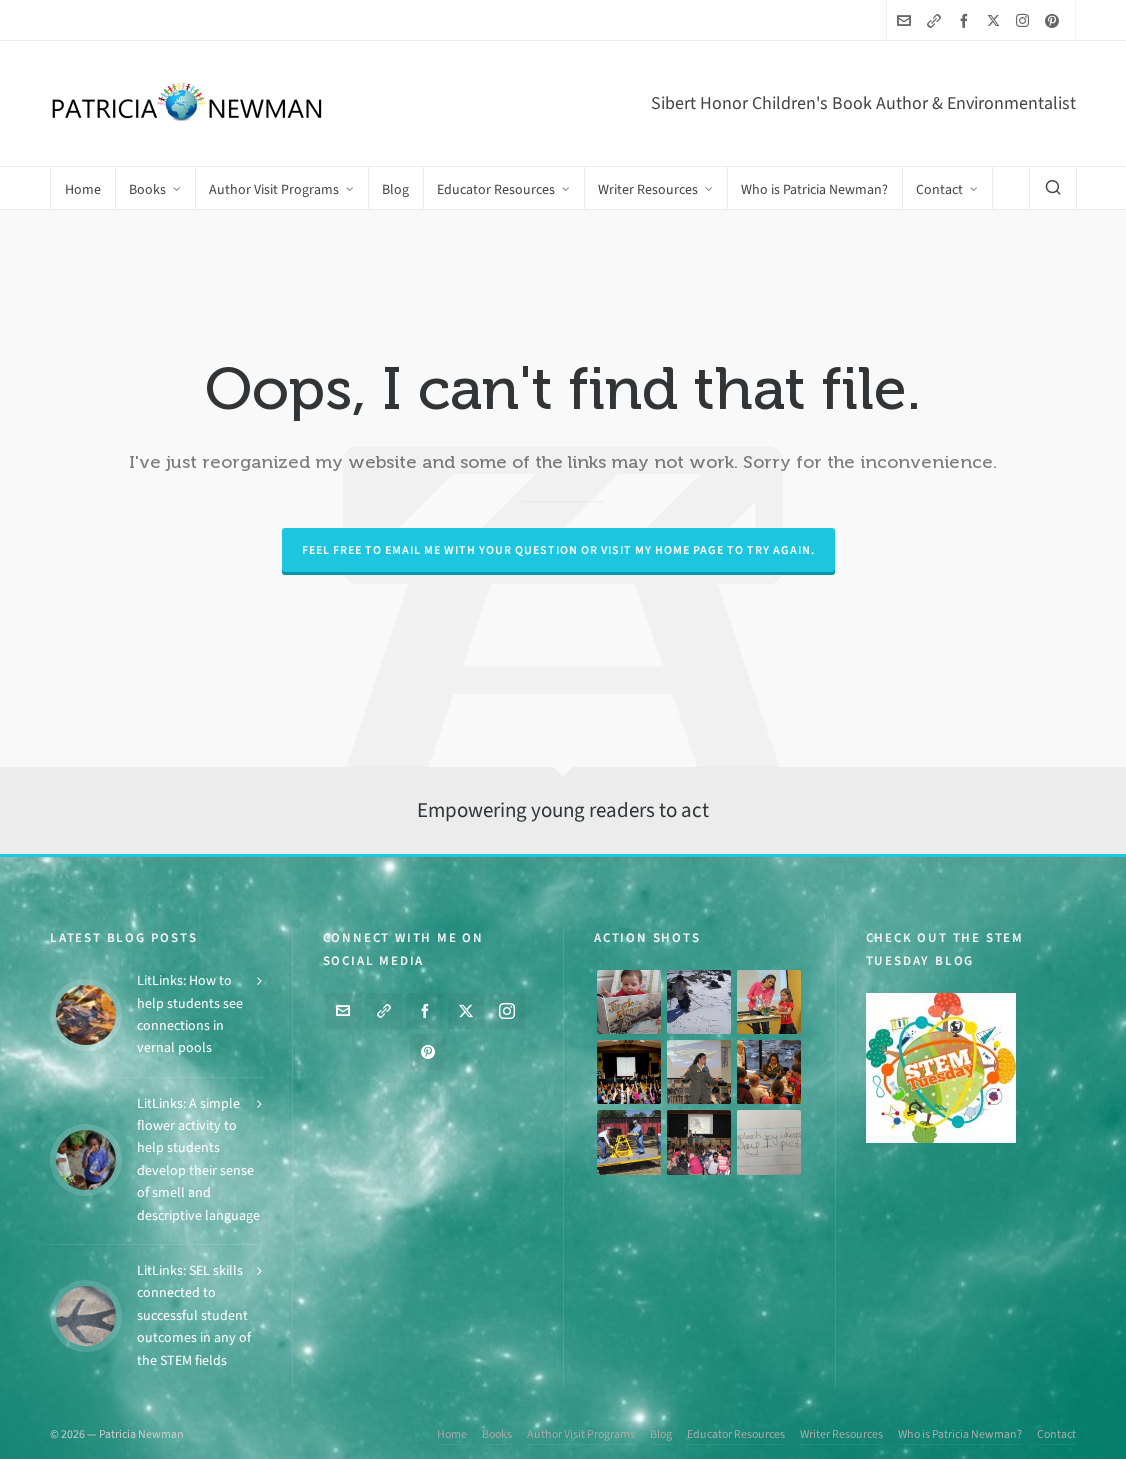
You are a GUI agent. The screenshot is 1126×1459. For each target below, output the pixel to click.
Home (452, 1434)
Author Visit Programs (581, 1434)
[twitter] (996, 20)
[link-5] (937, 20)
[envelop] (907, 20)
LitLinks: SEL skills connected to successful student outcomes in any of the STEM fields (194, 1315)
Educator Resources (736, 1434)
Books (497, 1434)
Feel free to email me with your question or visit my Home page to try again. (558, 550)
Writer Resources (841, 1434)
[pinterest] (1055, 20)
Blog (661, 1434)
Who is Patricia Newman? (960, 1434)
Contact (1056, 1434)
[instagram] (1025, 20)
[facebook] (967, 20)
